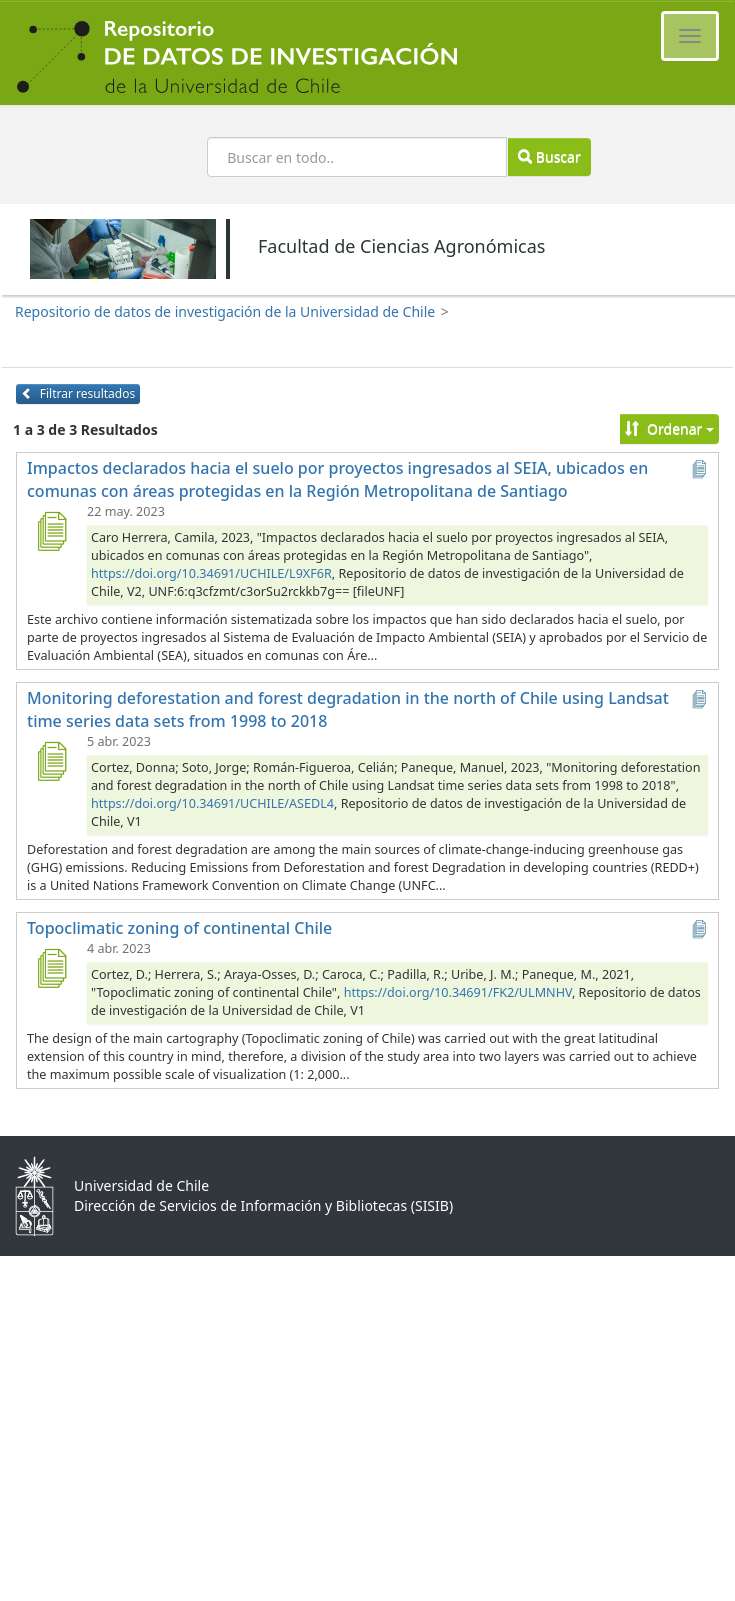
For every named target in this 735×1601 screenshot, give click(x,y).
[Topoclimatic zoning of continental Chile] (51, 968)
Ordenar (669, 428)
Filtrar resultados (78, 393)
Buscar (549, 156)
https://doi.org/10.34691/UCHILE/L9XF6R (211, 573)
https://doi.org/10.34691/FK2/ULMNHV (458, 992)
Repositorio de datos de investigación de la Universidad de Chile (225, 311)
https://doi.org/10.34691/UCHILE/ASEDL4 (212, 803)
